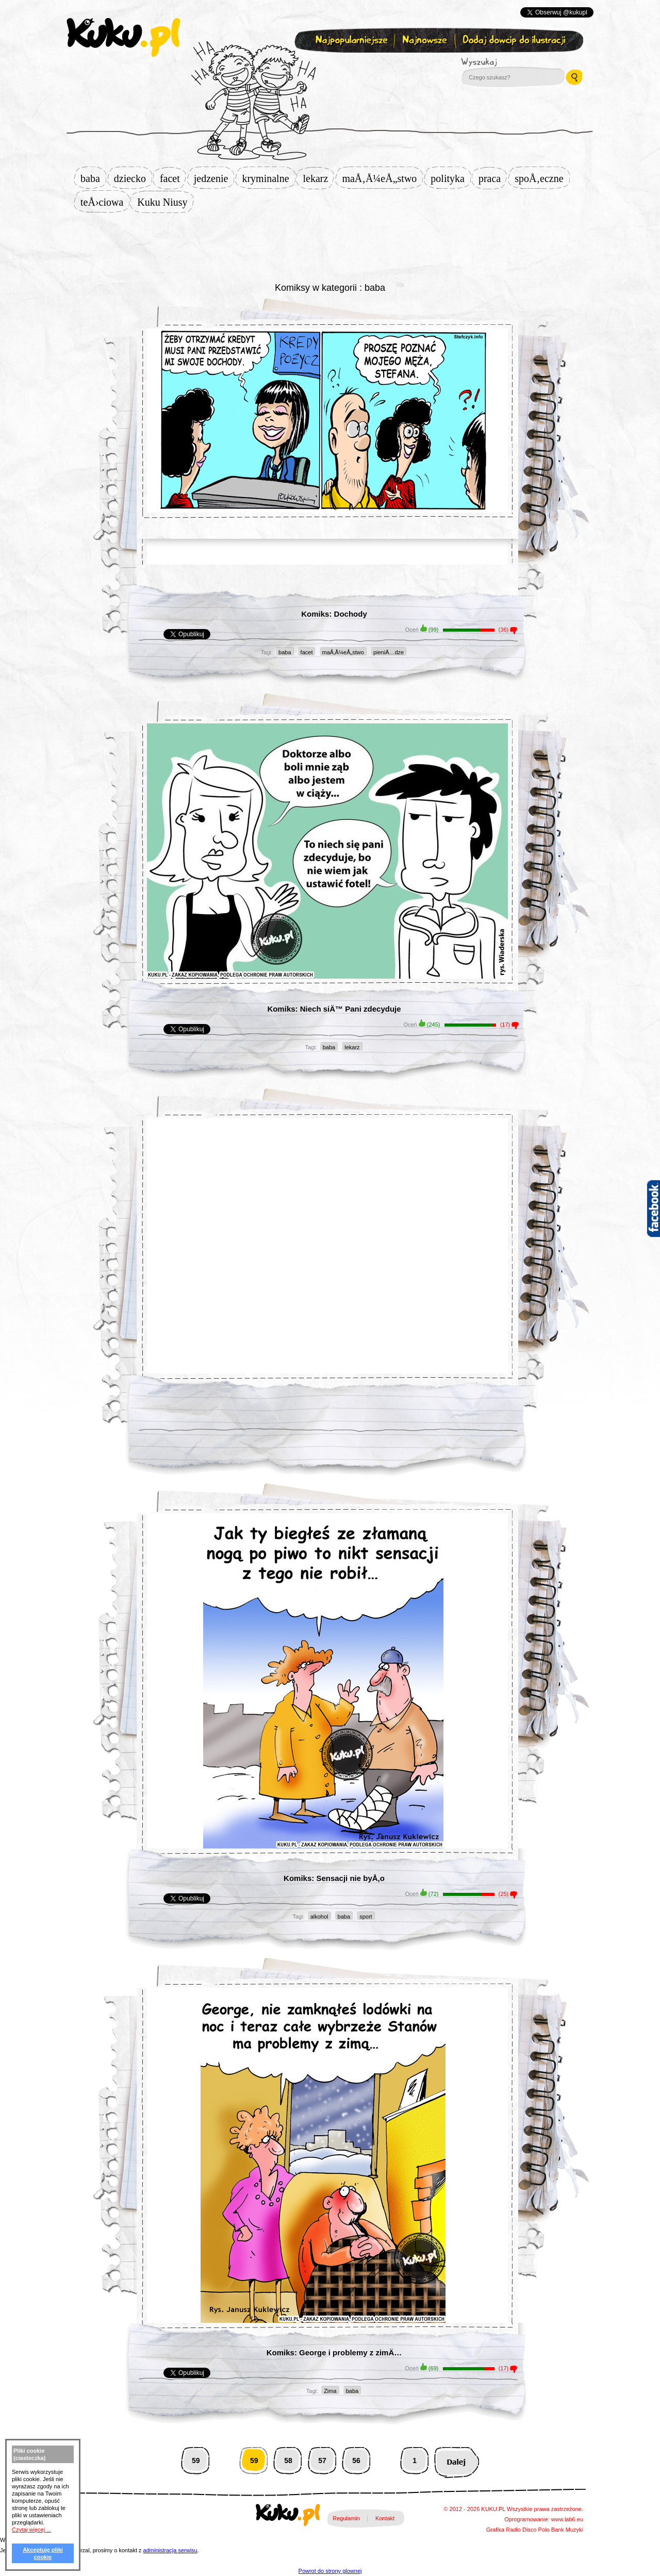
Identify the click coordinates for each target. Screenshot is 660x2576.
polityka (451, 178)
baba (93, 178)
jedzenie (214, 178)
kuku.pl (123, 37)
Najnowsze (426, 40)
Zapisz (327, 65)
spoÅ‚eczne (542, 178)
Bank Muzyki (567, 2530)
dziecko (133, 178)
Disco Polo (536, 2530)
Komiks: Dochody (334, 613)
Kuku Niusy (165, 202)
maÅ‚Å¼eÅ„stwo (382, 178)
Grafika (495, 2530)
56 (356, 2460)
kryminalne (268, 178)
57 (322, 2460)
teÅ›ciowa (105, 202)
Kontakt (384, 2518)
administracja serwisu (170, 2550)
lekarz (318, 178)
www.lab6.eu (567, 2519)
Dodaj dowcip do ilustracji (515, 40)
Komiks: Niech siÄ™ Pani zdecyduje (334, 1008)
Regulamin (346, 2518)
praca (493, 178)
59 (196, 2460)
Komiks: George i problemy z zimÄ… (334, 2352)
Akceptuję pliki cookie (43, 2553)
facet (173, 178)
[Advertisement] (330, 246)
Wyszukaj (507, 62)
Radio (513, 2530)
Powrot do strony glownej (330, 2571)
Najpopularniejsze (350, 40)
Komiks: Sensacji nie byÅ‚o (334, 1878)
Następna (456, 2460)
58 (288, 2460)
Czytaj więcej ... (31, 2530)
